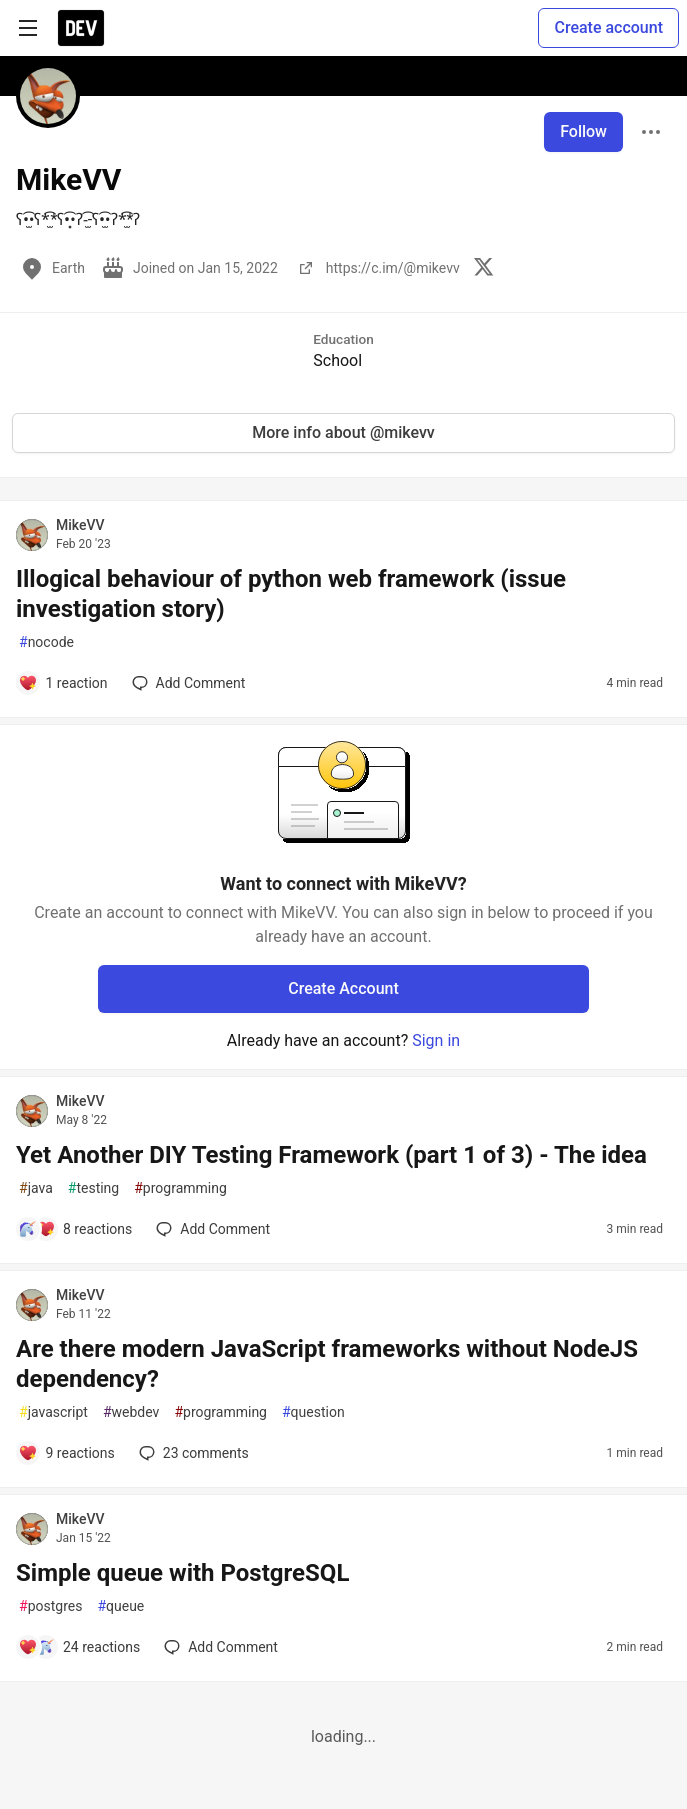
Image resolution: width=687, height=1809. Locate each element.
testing (93, 1188)
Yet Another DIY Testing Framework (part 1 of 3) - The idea (331, 1155)
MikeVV (80, 525)
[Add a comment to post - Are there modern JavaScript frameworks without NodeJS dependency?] (66, 1453)
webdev (131, 1412)
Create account (608, 27)
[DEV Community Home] (81, 28)
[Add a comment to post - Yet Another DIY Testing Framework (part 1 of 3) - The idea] (75, 1229)
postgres (50, 1606)
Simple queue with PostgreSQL (182, 1573)
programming (180, 1188)
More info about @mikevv (343, 432)
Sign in (436, 1040)
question (313, 1412)
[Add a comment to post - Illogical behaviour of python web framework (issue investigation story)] (63, 683)
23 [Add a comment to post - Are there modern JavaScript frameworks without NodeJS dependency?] (192, 1453)
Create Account (343, 988)
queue (120, 1606)
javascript (53, 1412)
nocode (46, 642)
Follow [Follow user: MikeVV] (583, 131)
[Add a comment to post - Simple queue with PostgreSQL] (79, 1647)
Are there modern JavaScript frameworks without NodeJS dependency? (327, 1364)
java (36, 1188)
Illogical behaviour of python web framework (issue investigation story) (291, 594)
